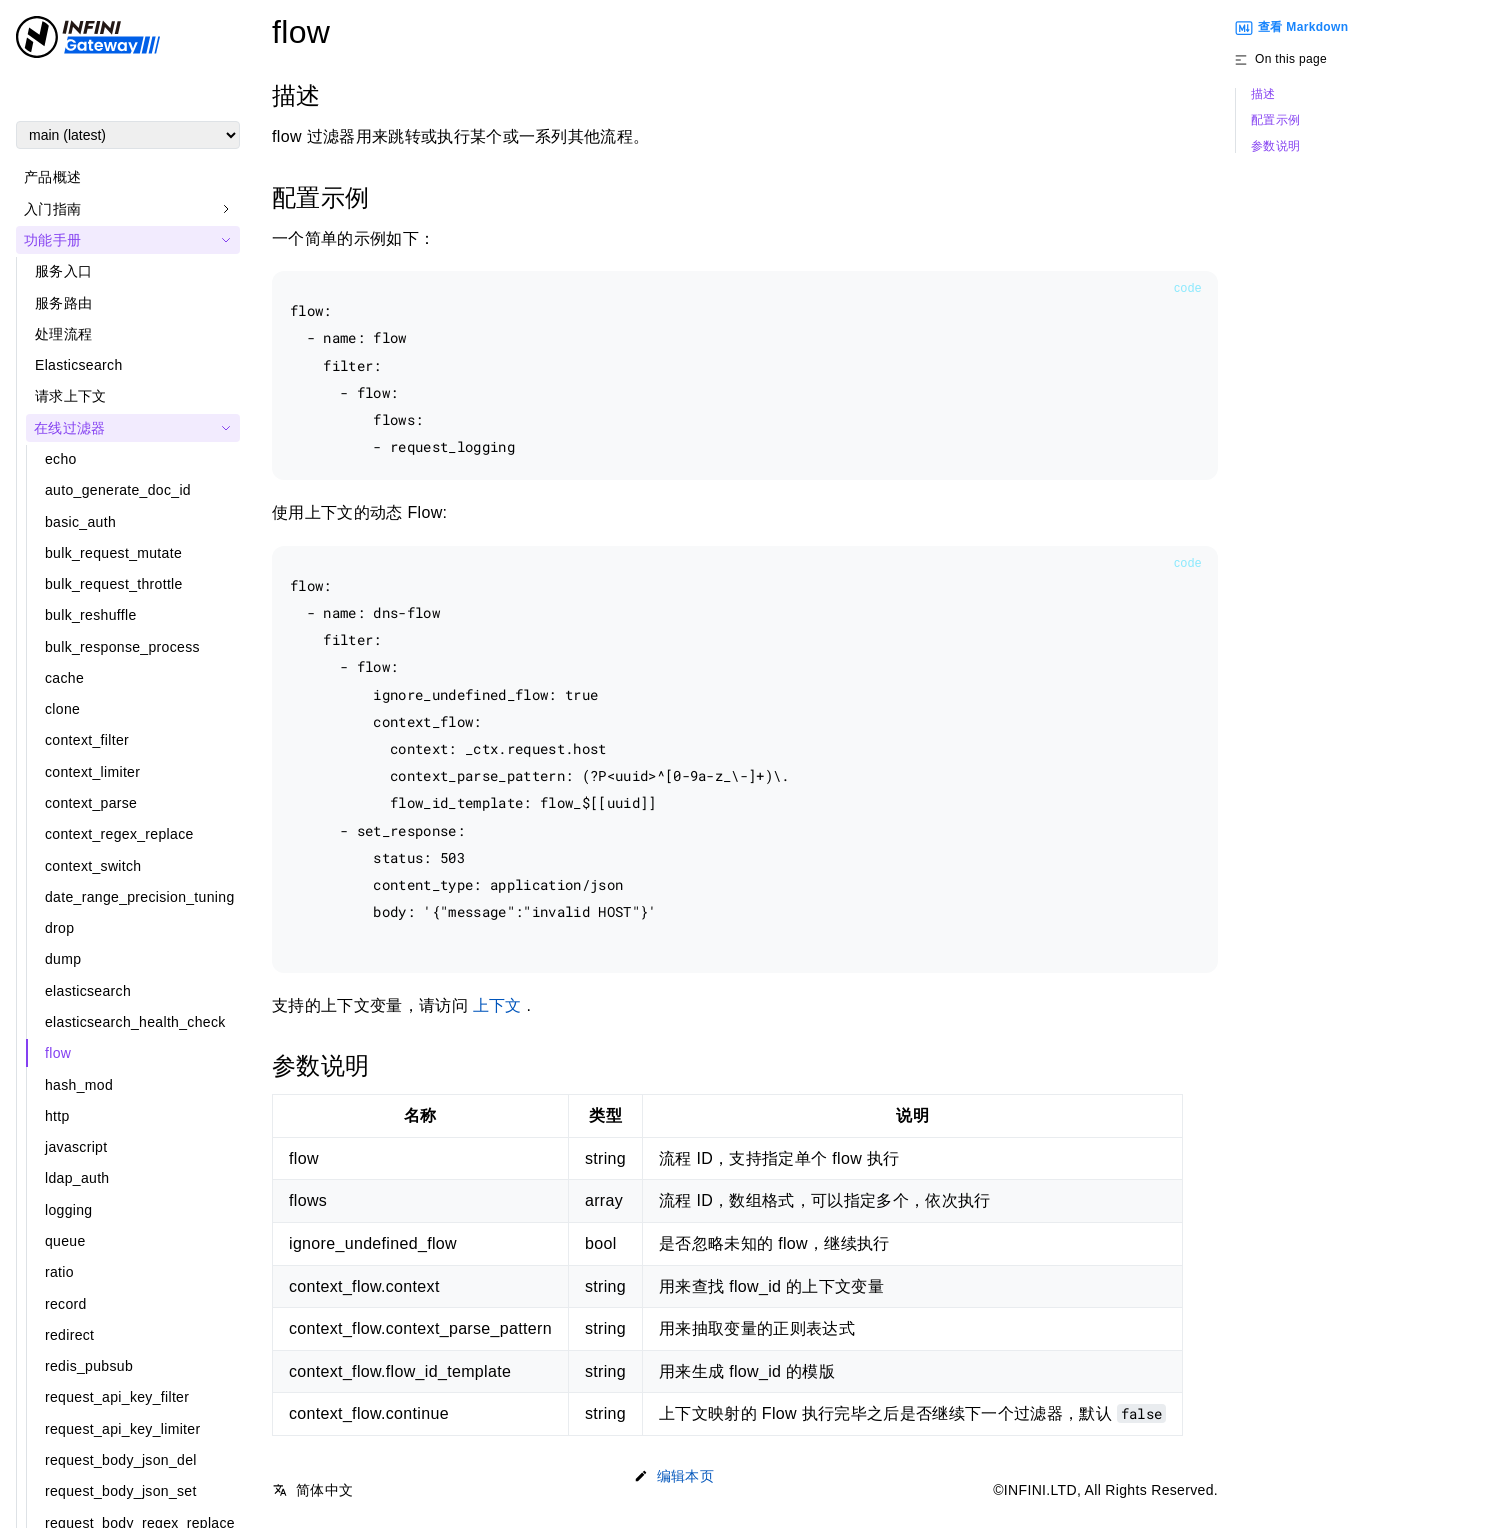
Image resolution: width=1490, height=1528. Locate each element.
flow (58, 1053)
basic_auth (80, 522)
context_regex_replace (119, 834)
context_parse (91, 803)
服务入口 (63, 271)
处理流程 (63, 334)
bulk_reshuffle (91, 615)
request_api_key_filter (117, 1397)
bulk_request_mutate (113, 553)
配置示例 (1275, 120)
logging (68, 1210)
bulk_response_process (122, 647)
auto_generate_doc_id (118, 490)
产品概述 (52, 177)
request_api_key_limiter (122, 1429)
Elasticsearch (79, 365)
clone (62, 709)
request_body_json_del (121, 1460)
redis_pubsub (89, 1366)
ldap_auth (77, 1178)
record (66, 1304)
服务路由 (63, 303)
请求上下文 (71, 396)
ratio (59, 1272)
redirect (69, 1335)
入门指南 (52, 209)
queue (65, 1241)
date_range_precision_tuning (140, 897)
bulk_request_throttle (114, 584)
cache (64, 678)
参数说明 (1275, 146)
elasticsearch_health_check (135, 1022)
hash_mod (79, 1085)
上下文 (497, 1005)
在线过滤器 (70, 428)
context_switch (93, 866)
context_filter (87, 740)
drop (59, 928)
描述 (1263, 94)
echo (61, 459)
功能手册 (52, 240)
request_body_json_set (121, 1491)
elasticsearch (88, 991)
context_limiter (92, 772)
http (57, 1116)
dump (63, 959)
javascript (76, 1147)
